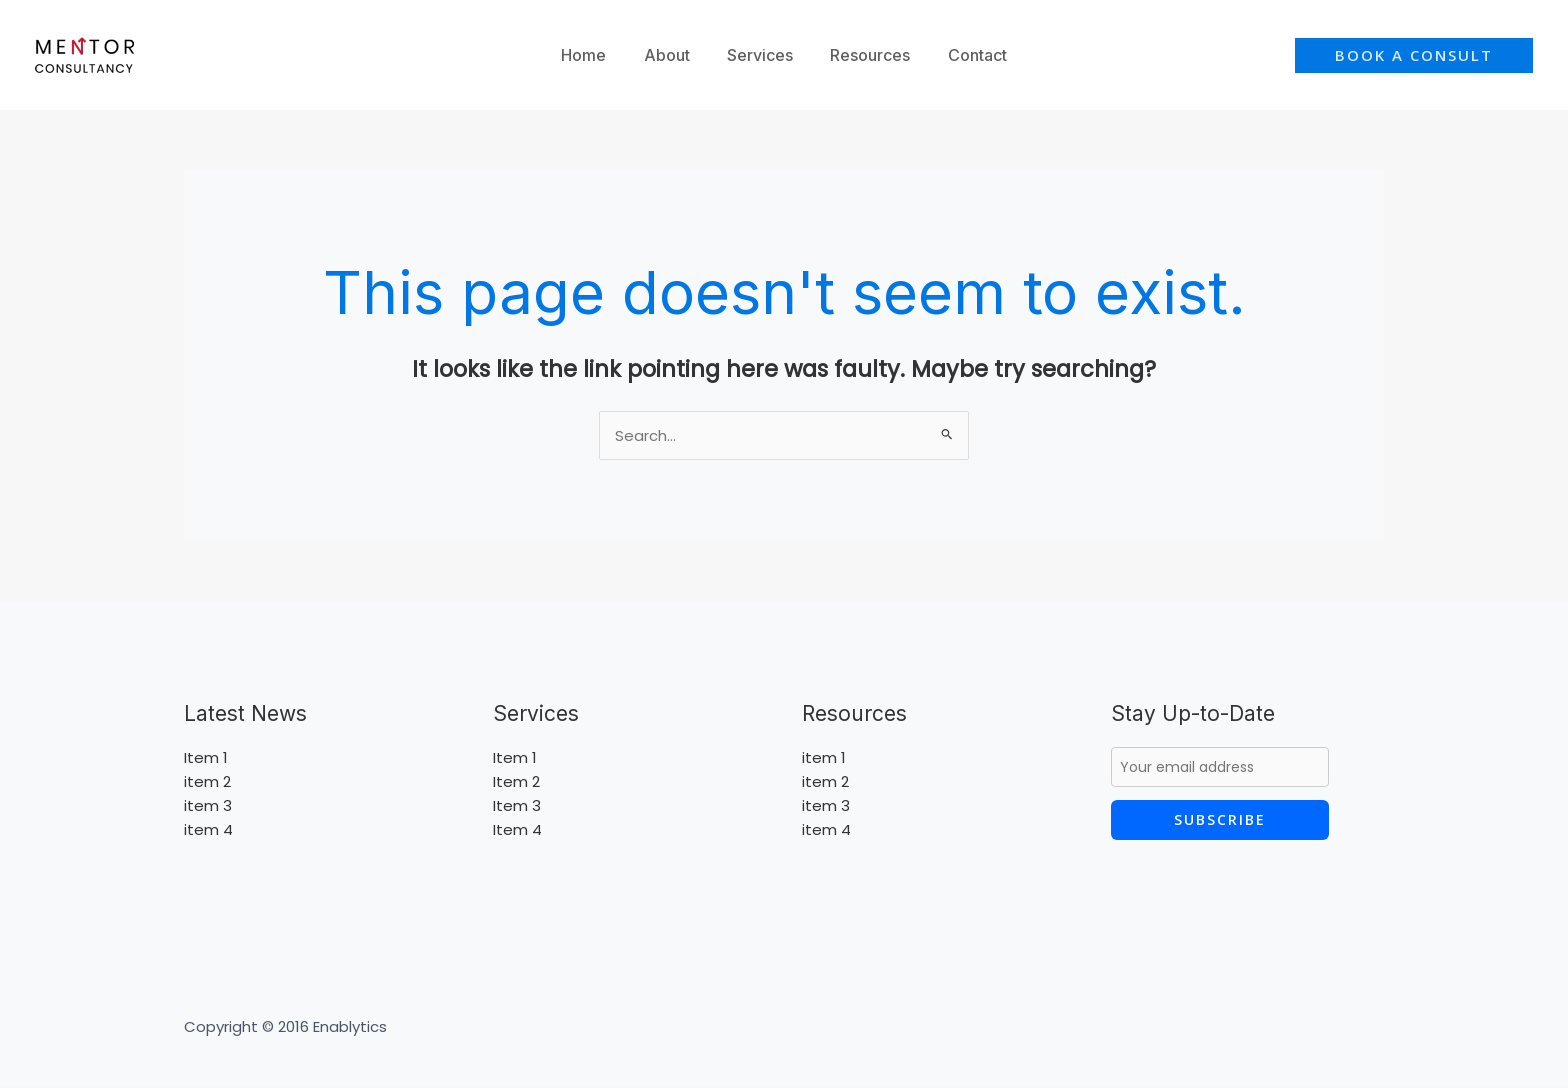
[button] (1414, 55)
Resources (865, 55)
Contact (966, 55)
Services (760, 55)
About (672, 55)
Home (594, 55)
